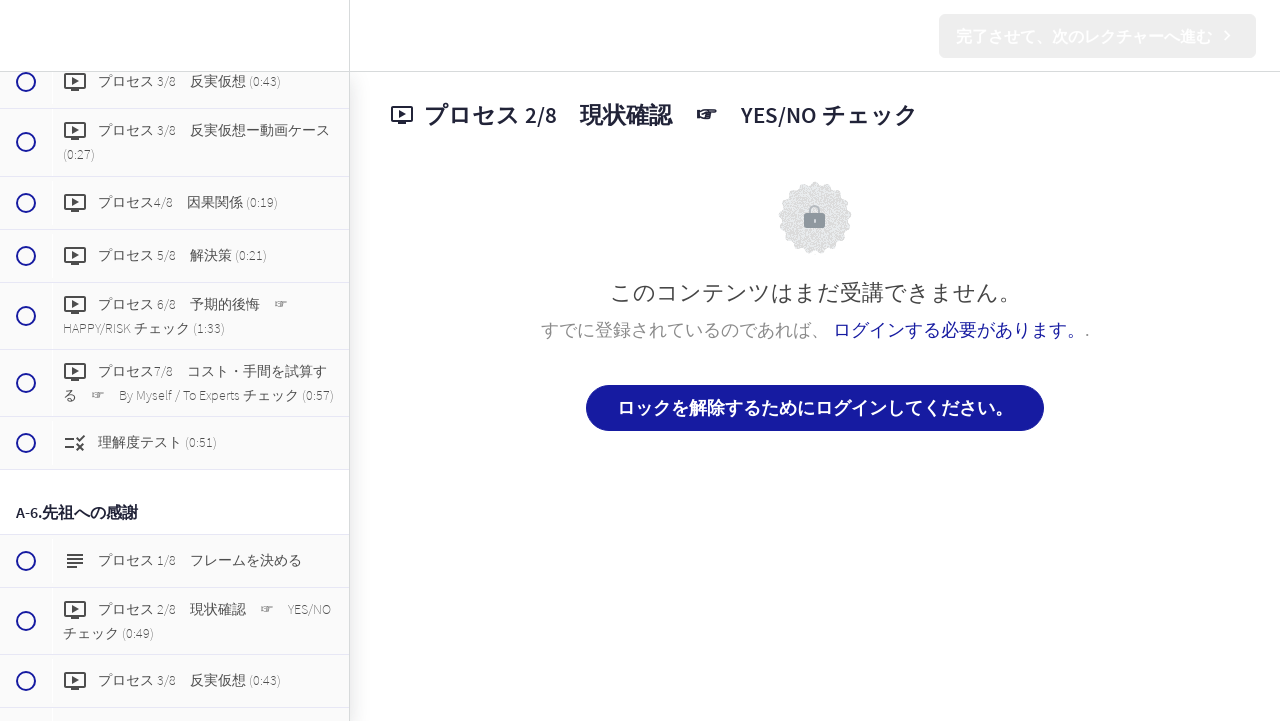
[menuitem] (324, 35)
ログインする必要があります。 (959, 329)
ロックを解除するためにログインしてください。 (815, 407)
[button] (25, 35)
